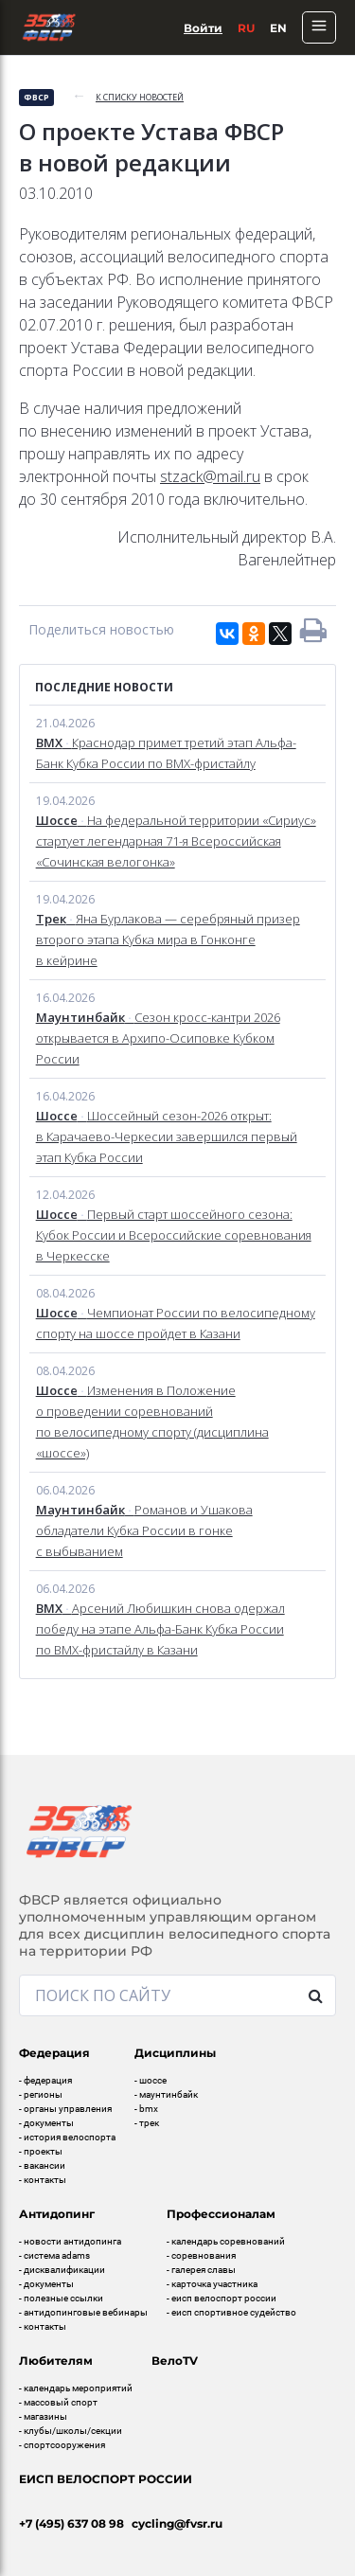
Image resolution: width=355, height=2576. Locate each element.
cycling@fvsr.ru (177, 2523)
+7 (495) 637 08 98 (71, 2523)
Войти (203, 28)
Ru (246, 28)
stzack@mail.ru (210, 476)
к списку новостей (140, 97)
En (278, 28)
